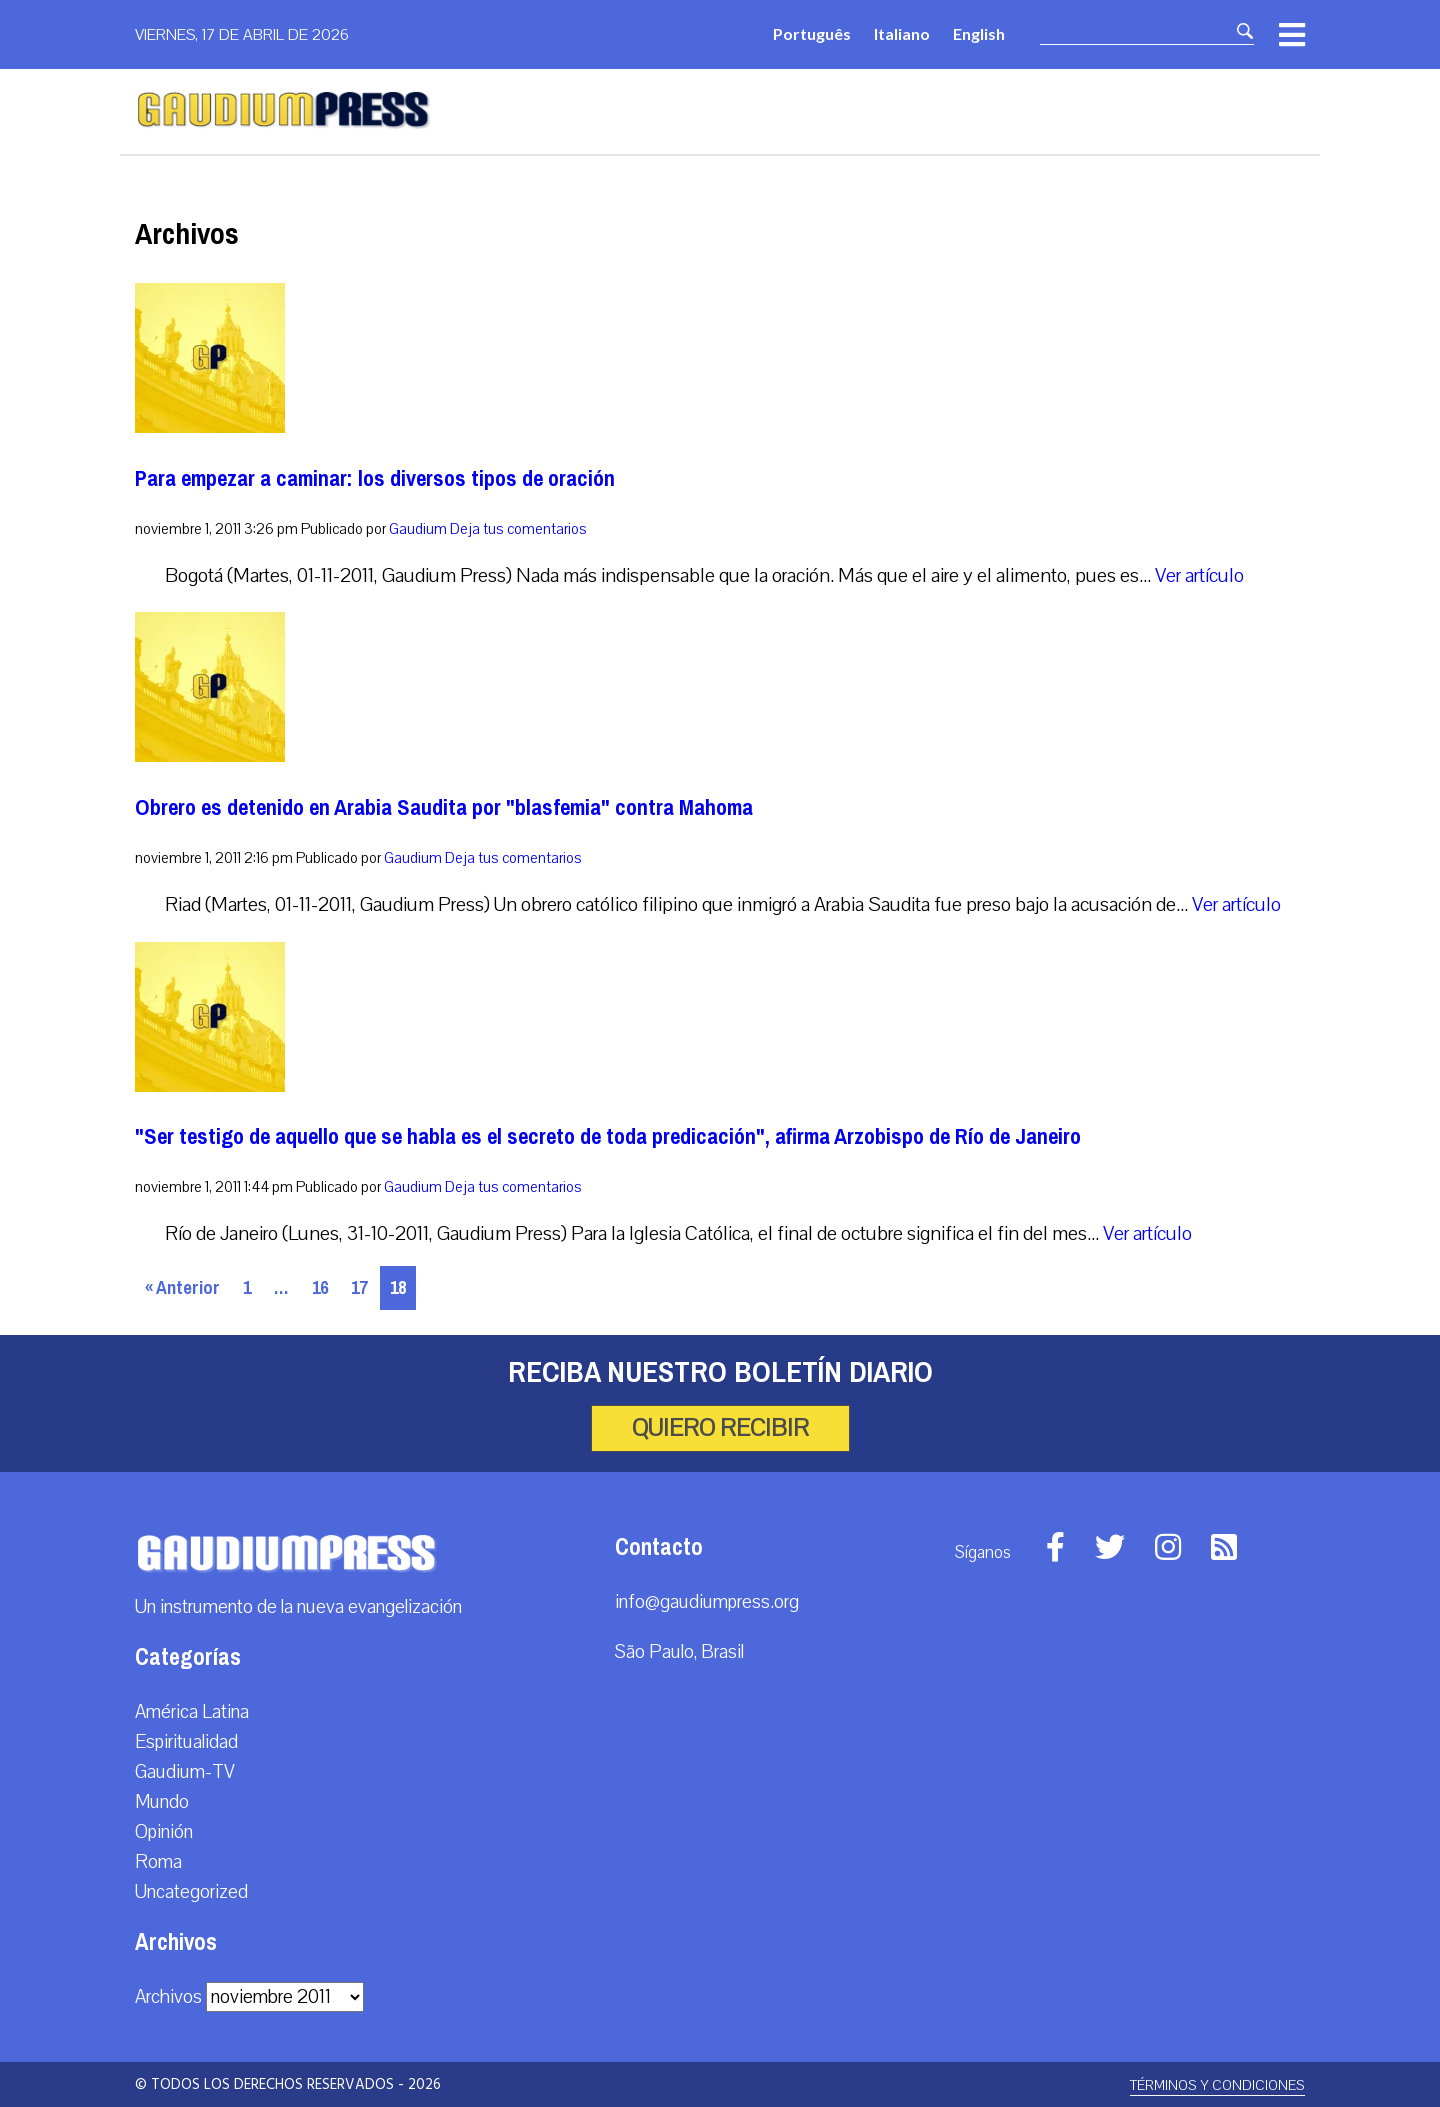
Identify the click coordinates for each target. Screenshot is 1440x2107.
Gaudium (418, 529)
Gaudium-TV (185, 1772)
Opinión (164, 1832)
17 (359, 1288)
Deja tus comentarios (518, 529)
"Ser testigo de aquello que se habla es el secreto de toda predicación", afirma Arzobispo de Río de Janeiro (608, 1136)
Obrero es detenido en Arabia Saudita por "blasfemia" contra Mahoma (444, 807)
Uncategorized (191, 1892)
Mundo (162, 1802)
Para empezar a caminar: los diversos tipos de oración (375, 478)
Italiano (902, 33)
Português (812, 33)
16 (320, 1288)
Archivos (168, 1997)
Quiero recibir (720, 1428)
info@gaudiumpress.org (707, 1602)
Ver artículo (1199, 575)
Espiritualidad (186, 1742)
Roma (158, 1862)
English (979, 33)
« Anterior (182, 1288)
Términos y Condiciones (1217, 2085)
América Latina (192, 1712)
